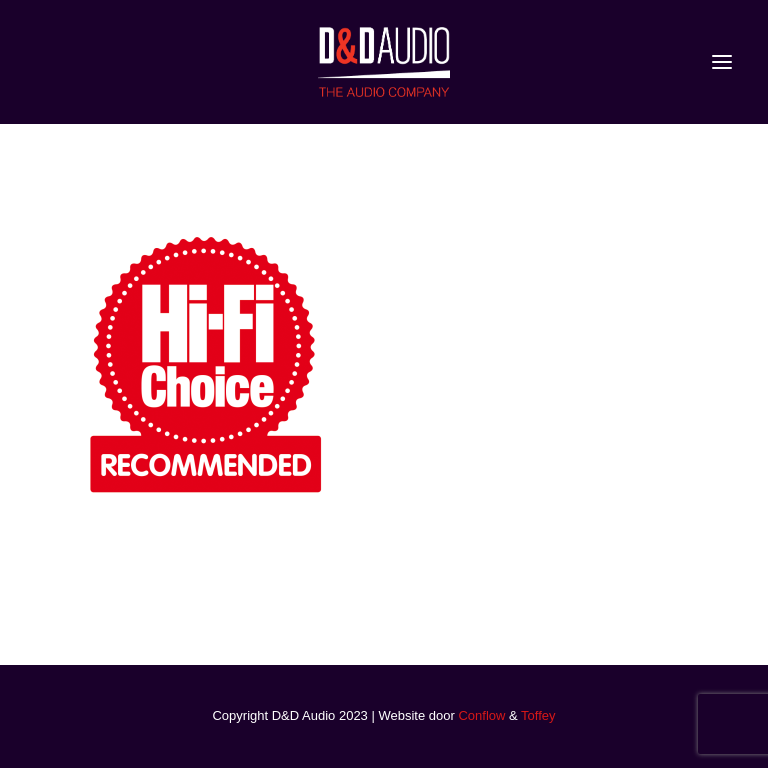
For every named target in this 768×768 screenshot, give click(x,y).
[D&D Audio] (384, 62)
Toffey (538, 715)
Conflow (481, 715)
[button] (722, 62)
